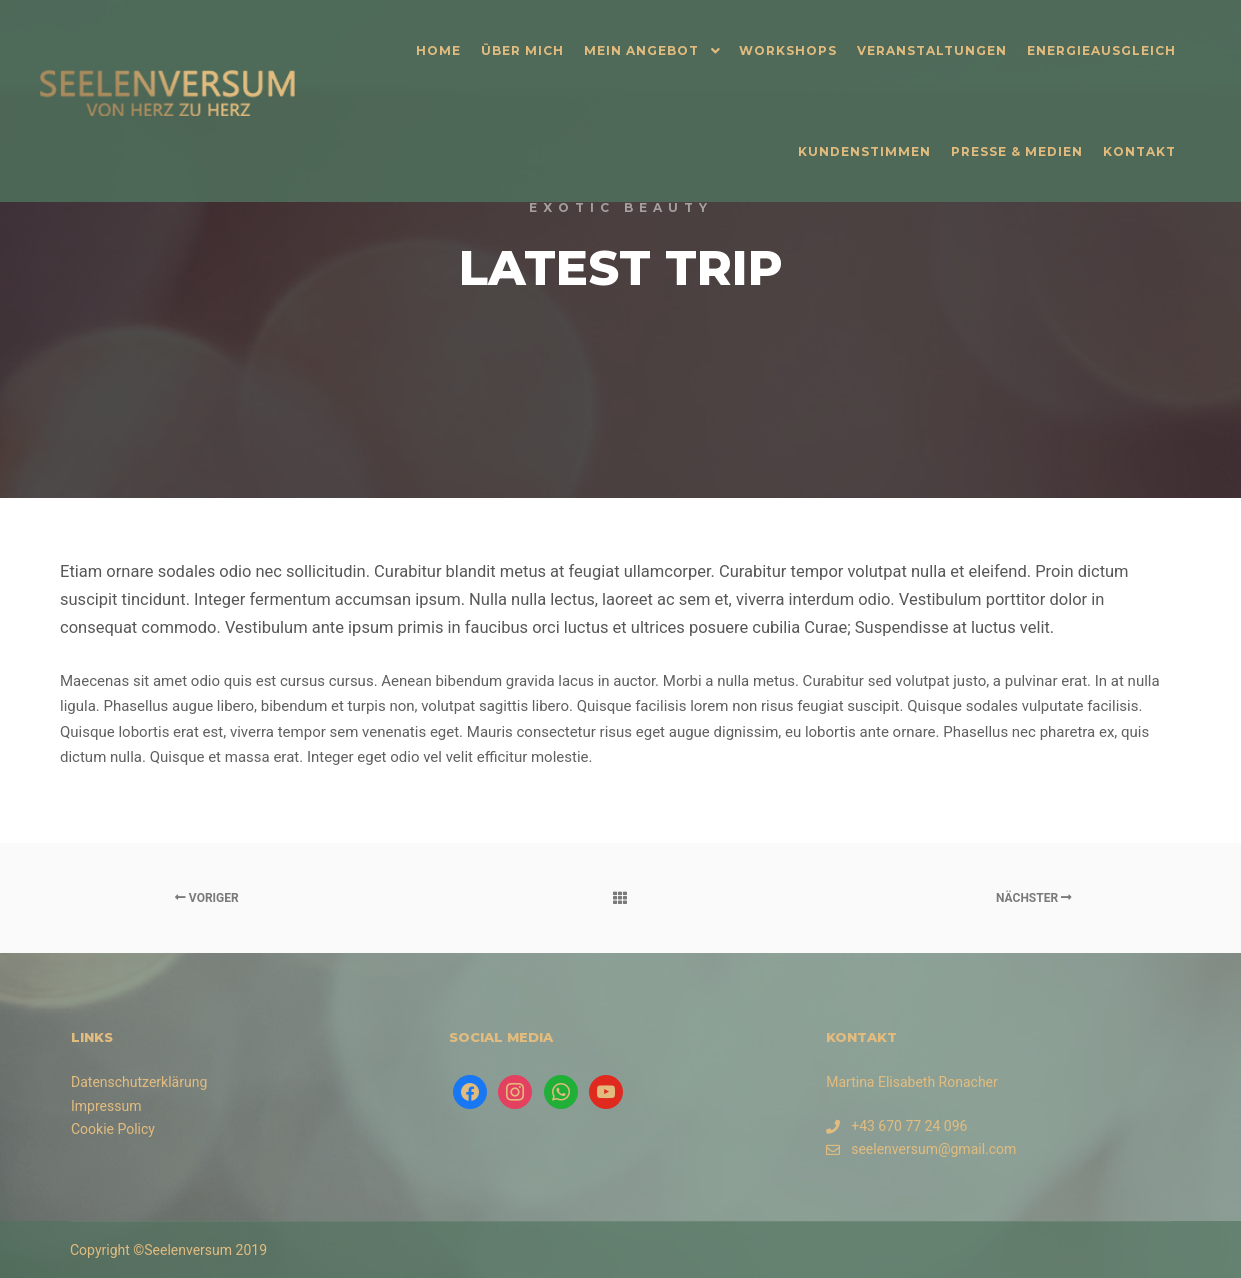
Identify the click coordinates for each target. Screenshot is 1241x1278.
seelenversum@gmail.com (921, 1149)
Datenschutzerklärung (139, 1082)
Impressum (106, 1106)
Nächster (1034, 898)
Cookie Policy (113, 1129)
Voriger (207, 898)
